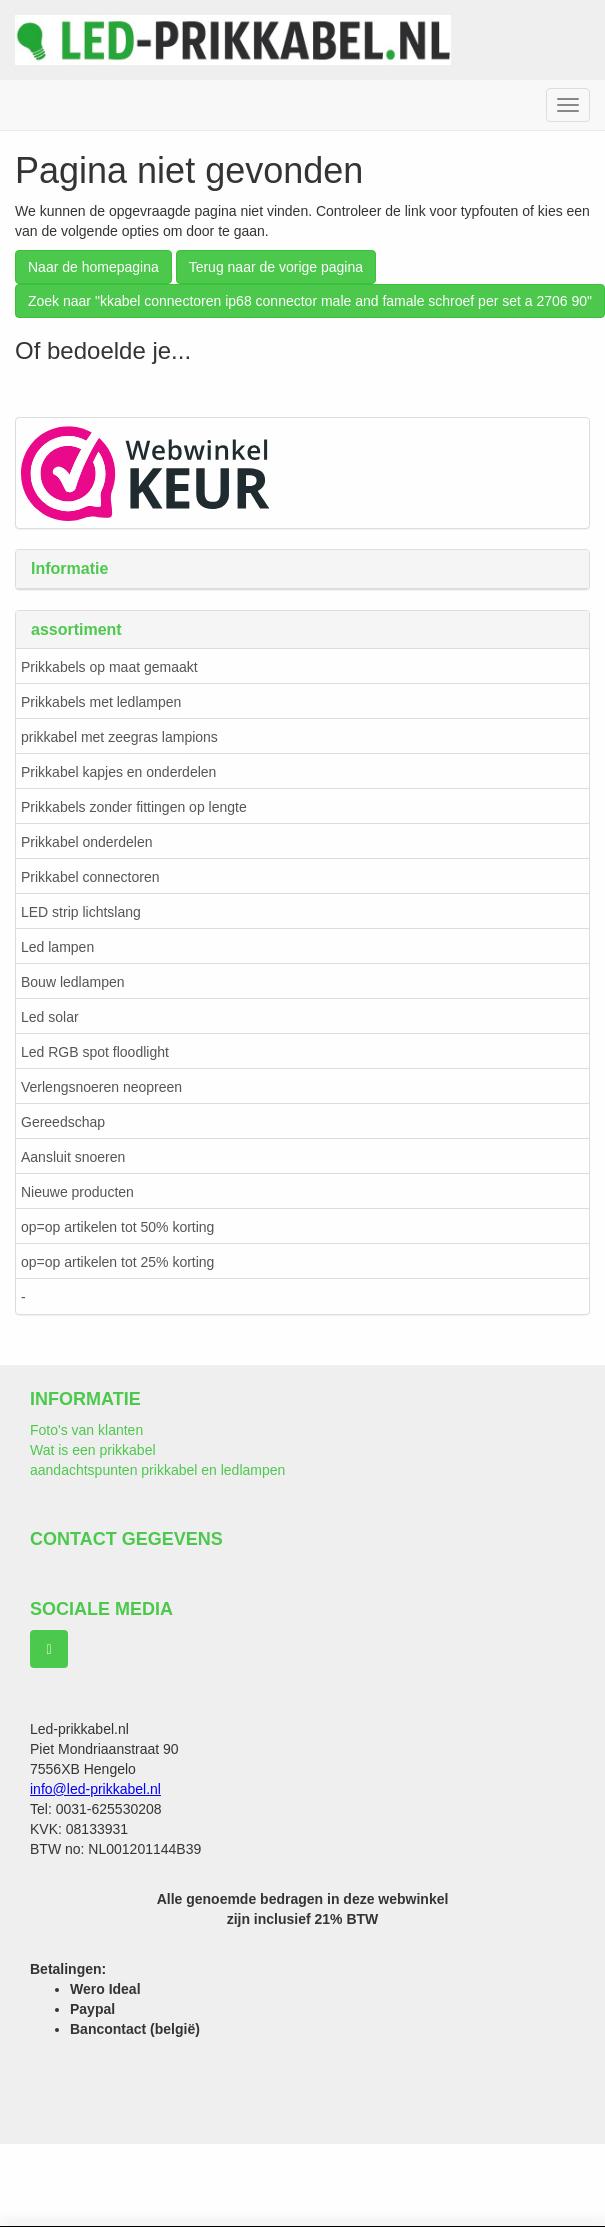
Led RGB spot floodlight (95, 1052)
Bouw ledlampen (73, 982)
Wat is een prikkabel (93, 1450)
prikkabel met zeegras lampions (119, 737)
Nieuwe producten (77, 1192)
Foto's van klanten (86, 1430)
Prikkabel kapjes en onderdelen (118, 772)
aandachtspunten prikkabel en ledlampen (157, 1470)
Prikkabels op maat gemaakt (109, 667)
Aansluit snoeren (73, 1157)
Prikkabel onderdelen (87, 842)
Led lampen (57, 947)
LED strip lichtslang (81, 912)
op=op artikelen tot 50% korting (117, 1227)
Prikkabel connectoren (90, 877)
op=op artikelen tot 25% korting (117, 1262)
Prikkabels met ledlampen (101, 702)
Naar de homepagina (93, 267)
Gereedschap (63, 1122)
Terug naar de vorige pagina (276, 267)
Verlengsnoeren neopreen (101, 1087)
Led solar (50, 1017)
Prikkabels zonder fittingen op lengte (134, 807)
